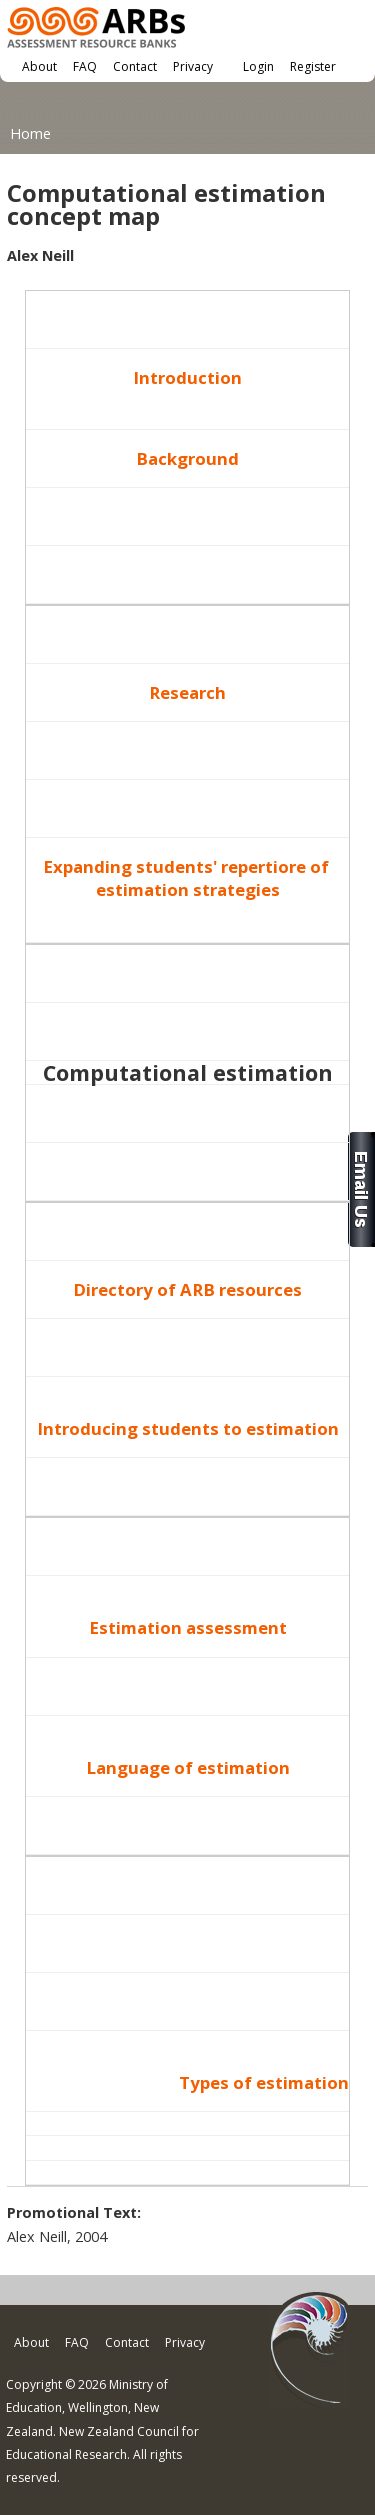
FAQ (85, 66)
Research (187, 692)
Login (258, 66)
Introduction (187, 377)
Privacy (193, 66)
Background (187, 458)
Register (313, 66)
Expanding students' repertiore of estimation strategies (188, 878)
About (39, 66)
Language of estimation (188, 1767)
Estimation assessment (188, 1627)
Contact (135, 66)
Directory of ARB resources (187, 1289)
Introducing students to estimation (188, 1428)
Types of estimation (264, 2082)
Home (30, 133)
